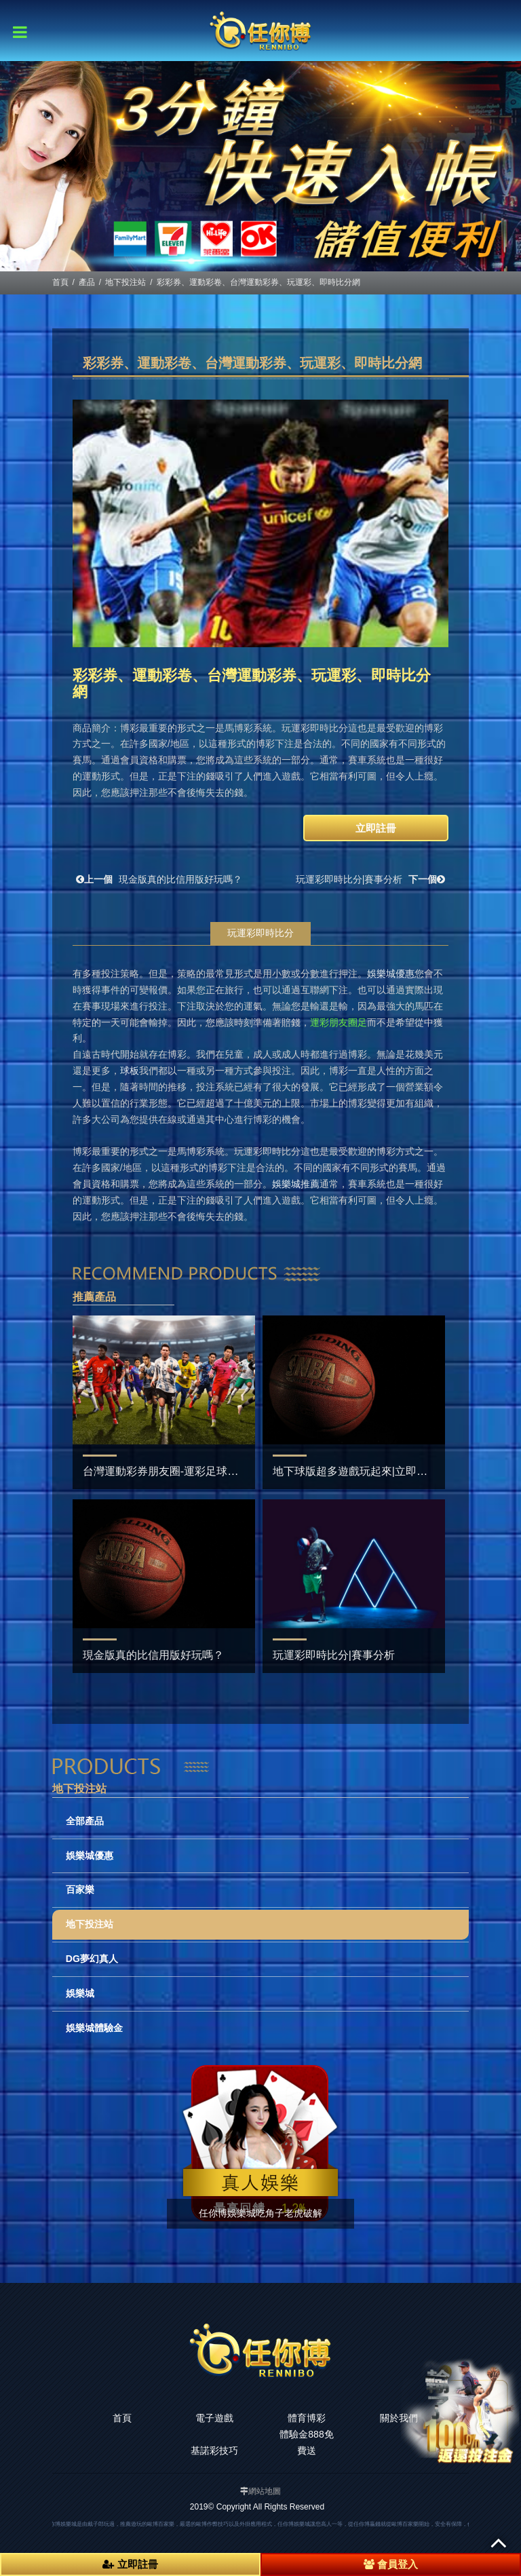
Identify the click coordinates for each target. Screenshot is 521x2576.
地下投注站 (125, 282)
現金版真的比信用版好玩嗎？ (157, 879)
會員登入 (391, 2564)
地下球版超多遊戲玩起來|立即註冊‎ (355, 1471)
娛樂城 (80, 1993)
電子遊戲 (214, 2417)
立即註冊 (375, 828)
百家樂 (80, 1889)
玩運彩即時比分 (260, 932)
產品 (87, 282)
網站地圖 (264, 2491)
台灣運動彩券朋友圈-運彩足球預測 (166, 1471)
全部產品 (85, 1820)
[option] (260, 166)
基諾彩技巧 (214, 2450)
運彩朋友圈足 (338, 1022)
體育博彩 (307, 2417)
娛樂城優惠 (89, 1855)
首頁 (60, 282)
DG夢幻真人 (92, 1958)
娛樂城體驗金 (94, 2027)
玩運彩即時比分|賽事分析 (372, 879)
